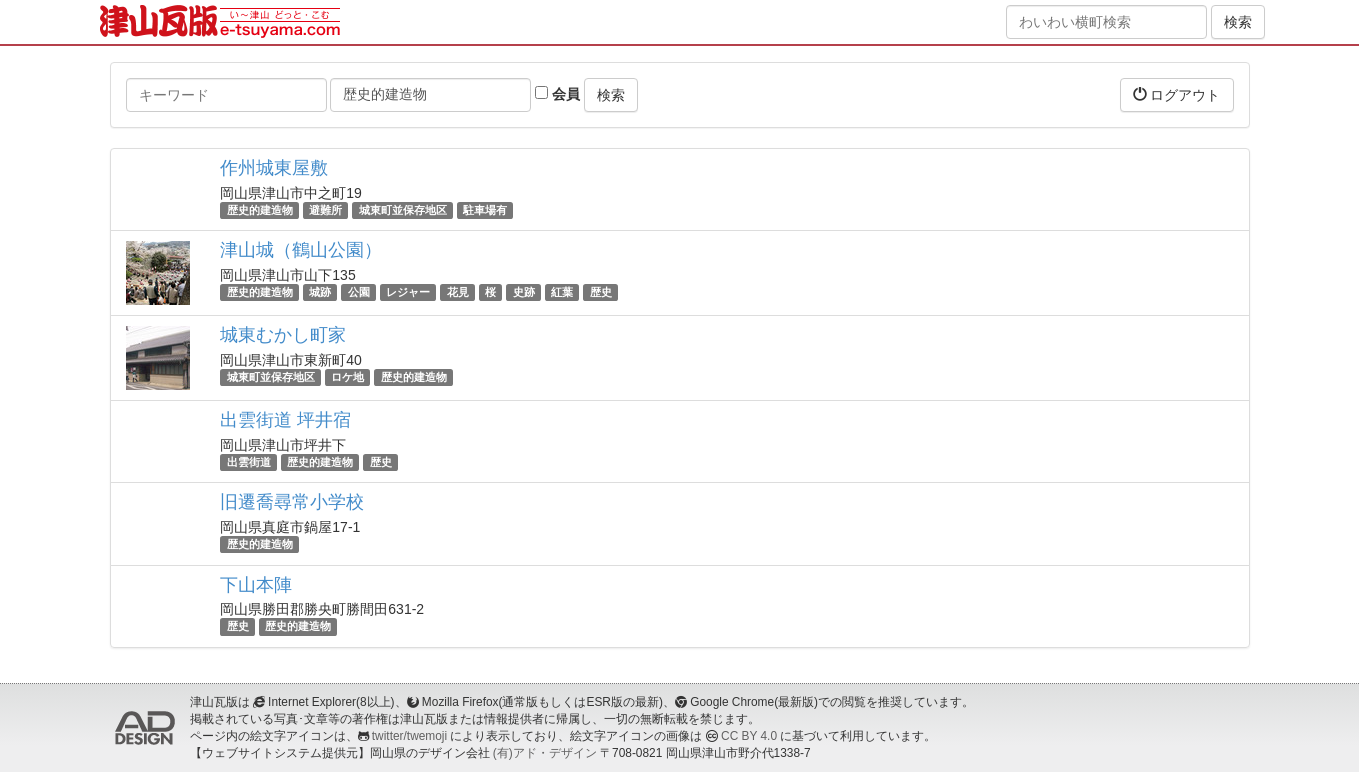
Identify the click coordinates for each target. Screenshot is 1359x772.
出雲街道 (249, 462)
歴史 (601, 292)
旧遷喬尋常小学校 (292, 502)
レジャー (408, 292)
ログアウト (1177, 94)
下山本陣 (256, 585)
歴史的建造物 (260, 210)
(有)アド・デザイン (545, 753)
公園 (359, 292)
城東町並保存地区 (403, 210)
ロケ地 (347, 377)
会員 (557, 94)
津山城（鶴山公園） (301, 250)
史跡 (524, 292)
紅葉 (562, 292)
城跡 (320, 292)
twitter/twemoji (409, 736)
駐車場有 (485, 210)
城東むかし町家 (283, 335)
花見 (458, 292)
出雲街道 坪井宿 (285, 420)
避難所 (325, 210)
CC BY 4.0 (749, 736)
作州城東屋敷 (274, 168)
